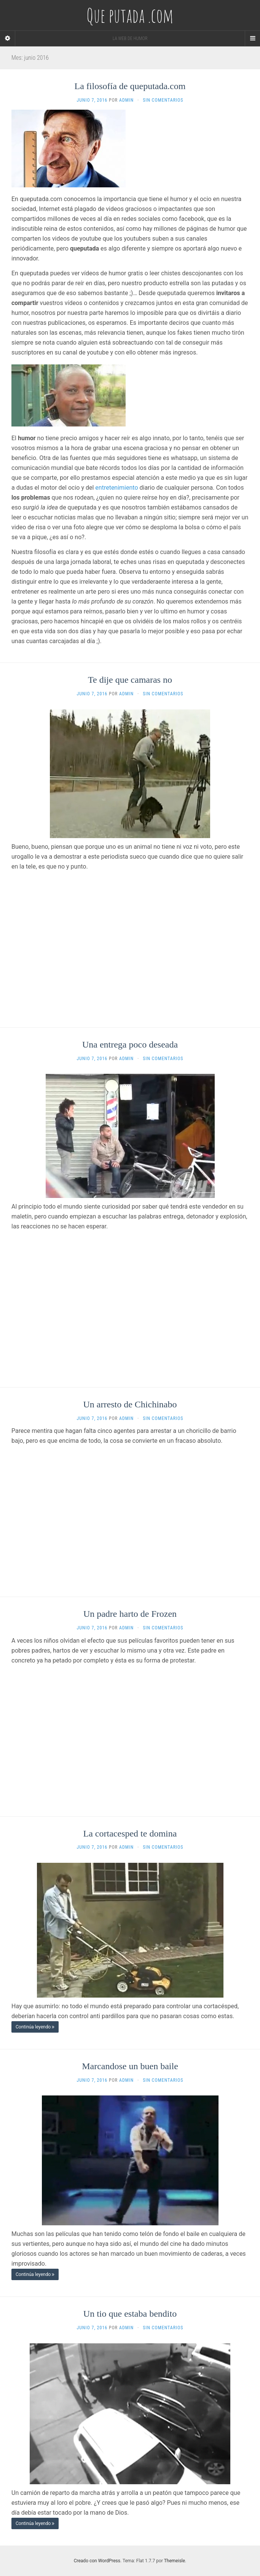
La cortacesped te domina (130, 1833)
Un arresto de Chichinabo (130, 1404)
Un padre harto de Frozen (130, 1614)
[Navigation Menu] (252, 38)
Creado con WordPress (97, 2560)
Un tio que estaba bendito (130, 2314)
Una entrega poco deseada (130, 1044)
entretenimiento (116, 487)
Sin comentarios (163, 100)
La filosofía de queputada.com (130, 86)
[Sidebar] (7, 38)
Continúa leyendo (35, 2027)
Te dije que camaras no (130, 680)
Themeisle (174, 2560)
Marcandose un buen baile (130, 2066)
